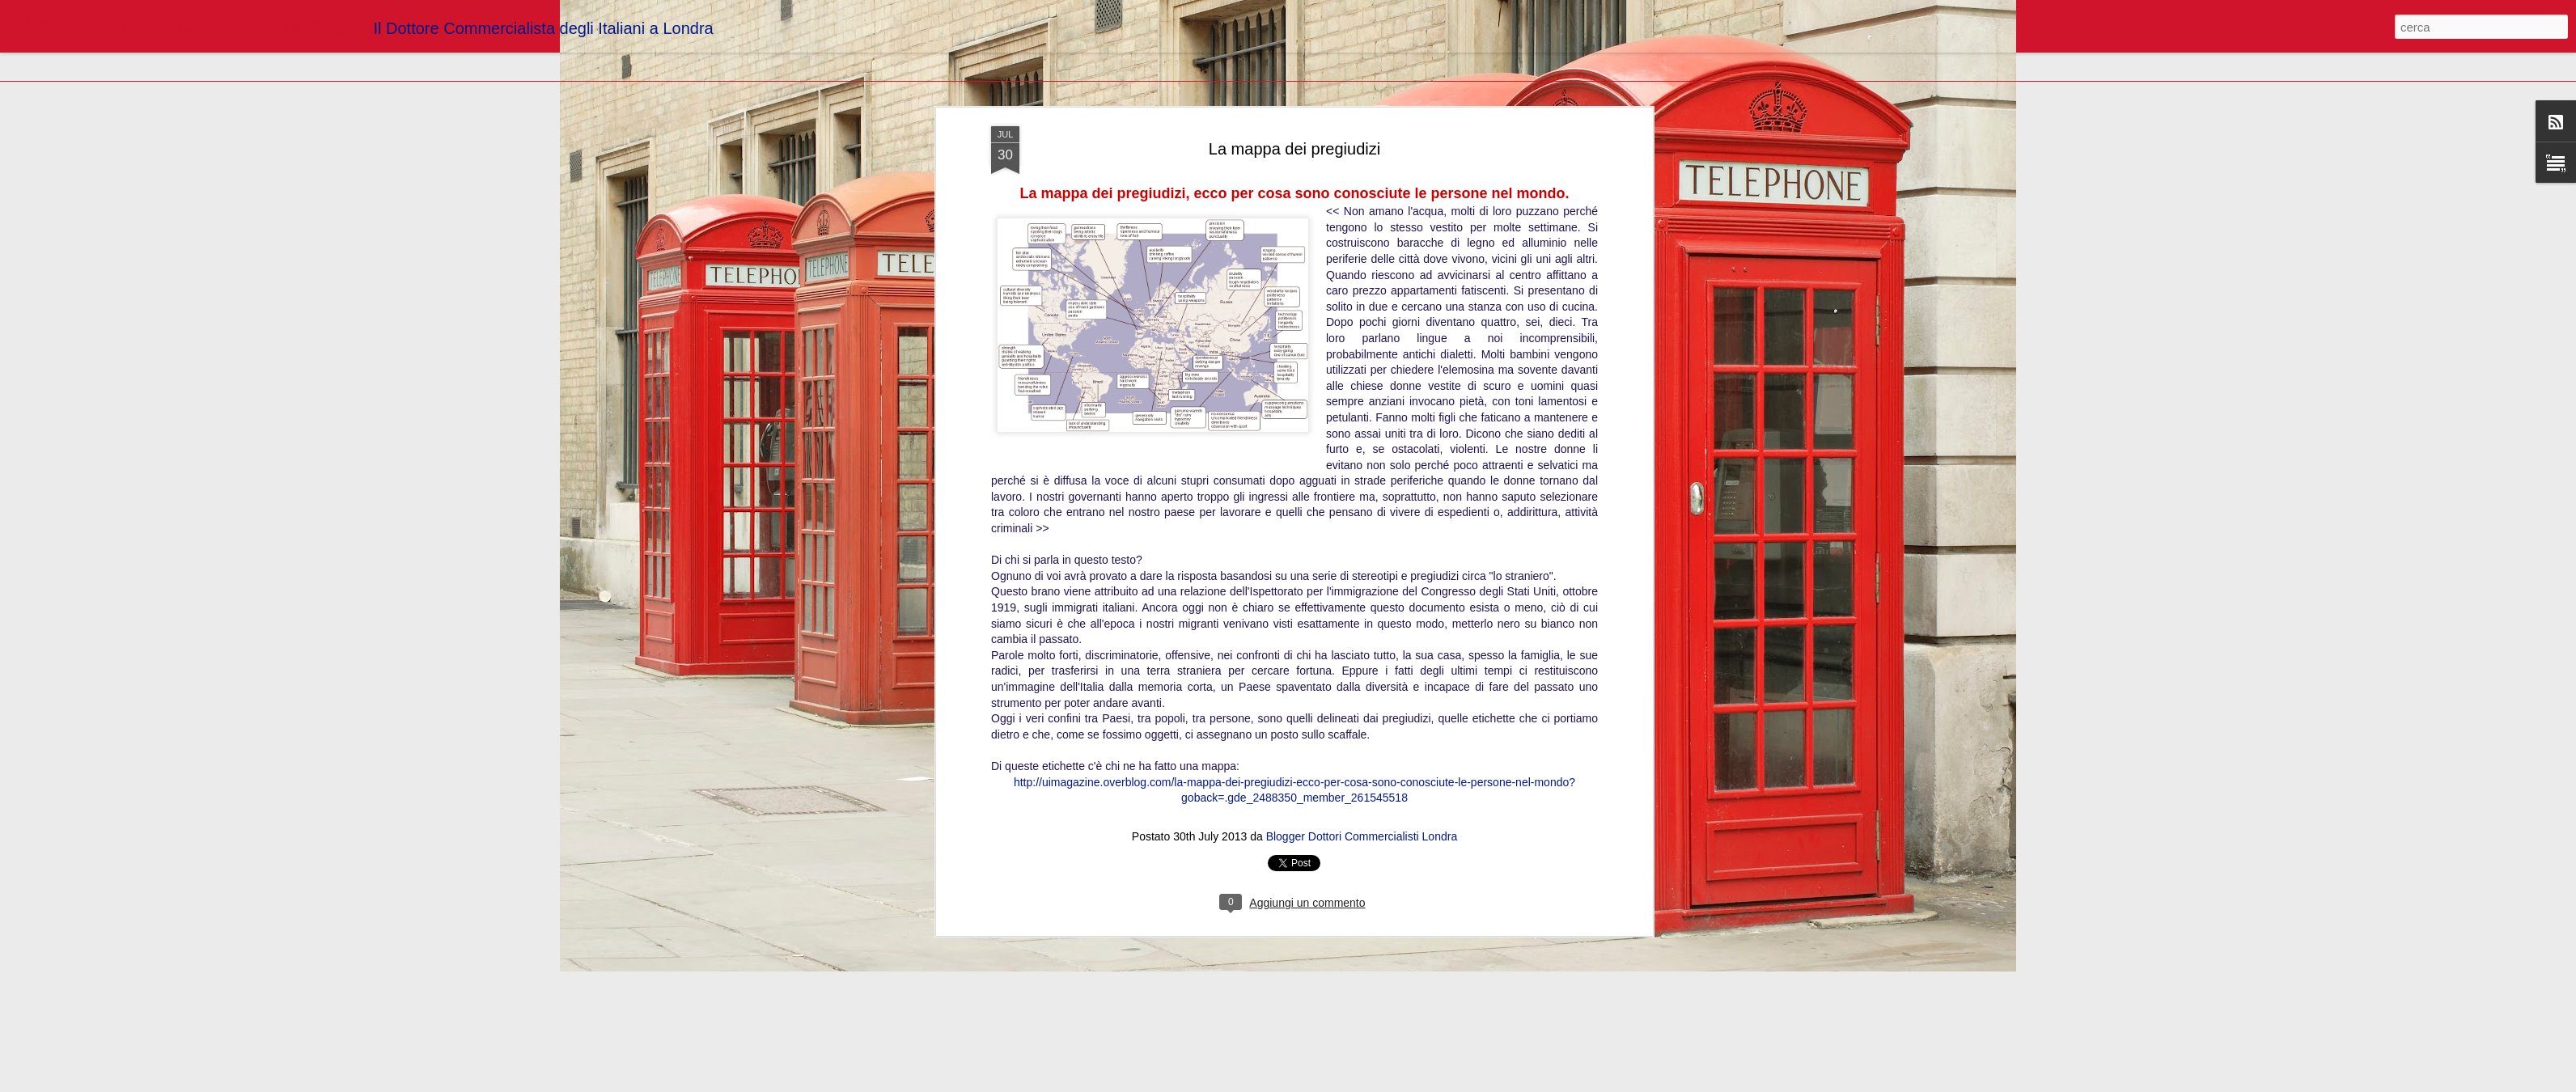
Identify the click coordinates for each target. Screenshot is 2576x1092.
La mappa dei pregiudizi (1294, 149)
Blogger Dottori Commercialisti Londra (1362, 836)
